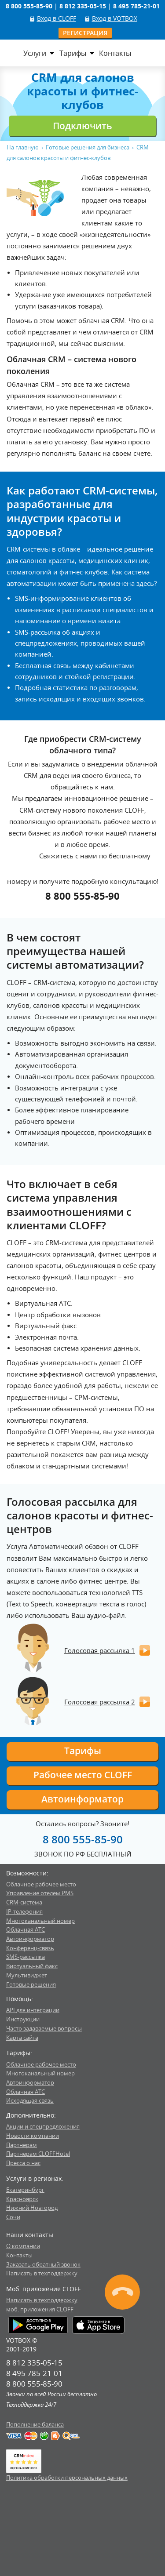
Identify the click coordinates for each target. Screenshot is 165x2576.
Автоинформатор (82, 1799)
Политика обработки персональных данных (67, 2478)
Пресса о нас (23, 2163)
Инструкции (23, 2019)
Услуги (34, 53)
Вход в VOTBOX (114, 18)
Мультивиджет (26, 1975)
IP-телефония (24, 1911)
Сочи (13, 2217)
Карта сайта (22, 2038)
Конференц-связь (30, 1948)
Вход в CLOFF (56, 18)
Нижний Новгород (32, 2208)
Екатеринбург (25, 2190)
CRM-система (24, 1902)
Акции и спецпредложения (43, 2126)
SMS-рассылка (25, 1957)
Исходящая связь (30, 2100)
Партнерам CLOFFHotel (38, 2154)
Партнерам (21, 2145)
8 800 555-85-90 (82, 896)
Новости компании (32, 2136)
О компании (23, 2246)
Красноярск (22, 2199)
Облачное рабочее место (41, 1884)
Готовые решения (31, 1984)
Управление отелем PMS (39, 1893)
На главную (23, 147)
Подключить (82, 126)
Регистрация (85, 33)
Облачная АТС (25, 1929)
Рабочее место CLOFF (82, 1775)
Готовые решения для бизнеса (87, 147)
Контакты (115, 53)
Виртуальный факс (32, 1966)
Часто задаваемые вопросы (44, 2028)
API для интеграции (32, 2010)
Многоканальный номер (40, 1921)
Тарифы (72, 53)
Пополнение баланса (35, 2424)
